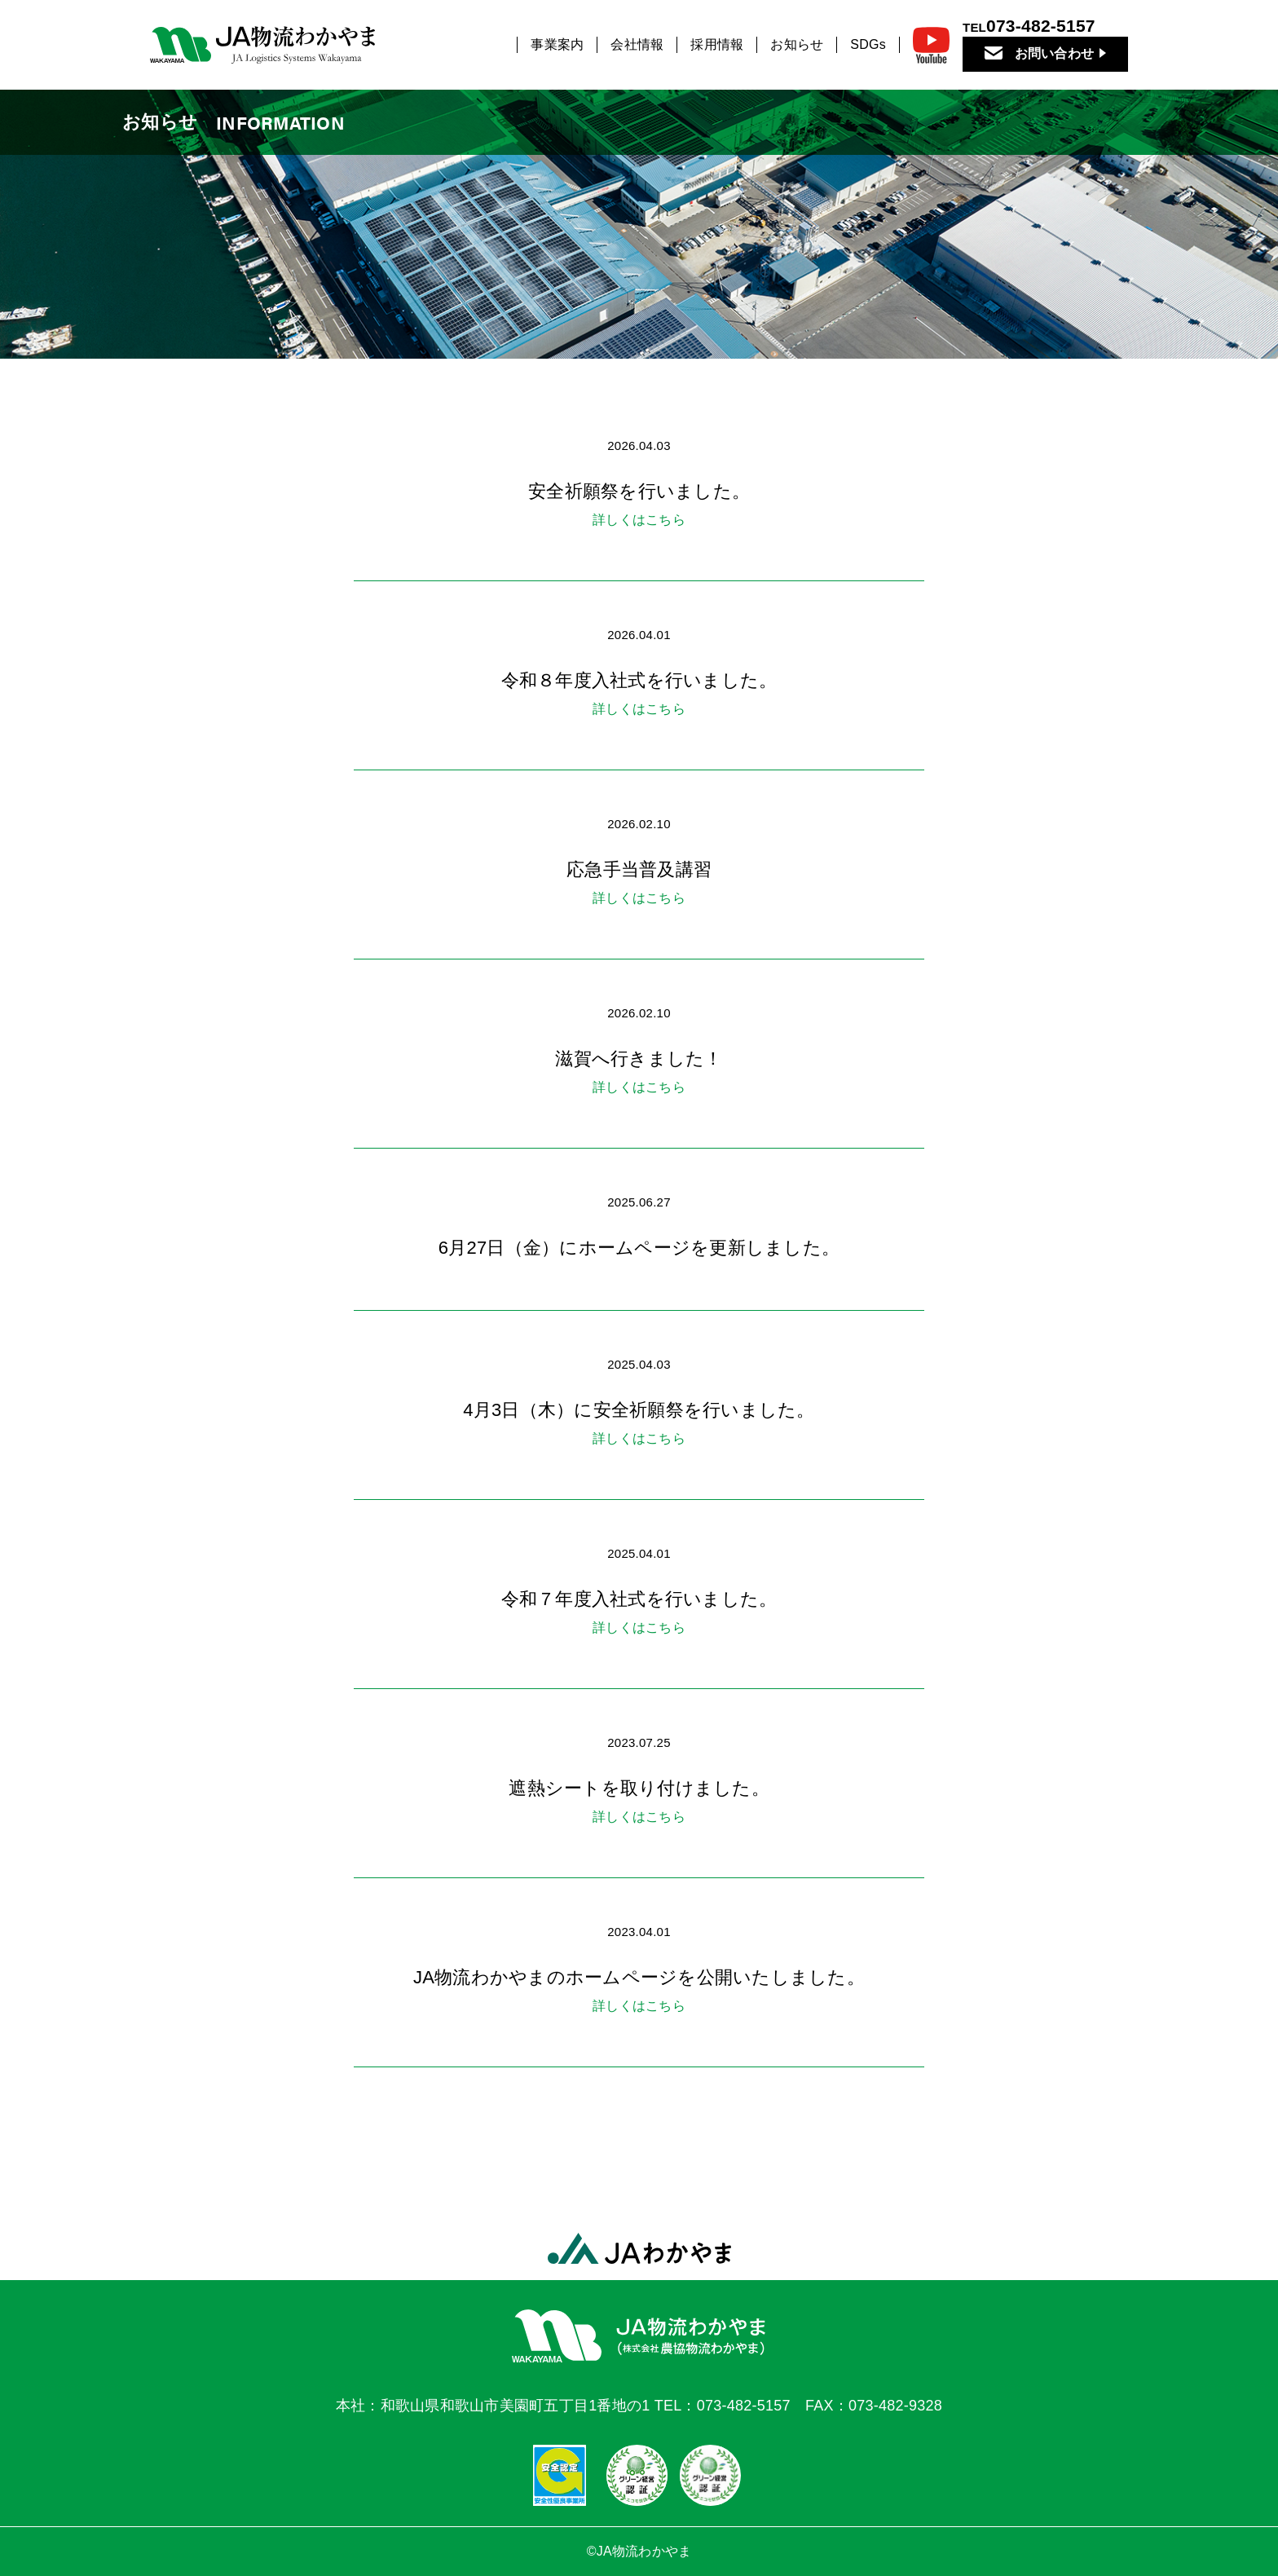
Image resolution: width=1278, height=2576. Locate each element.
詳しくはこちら (639, 520)
